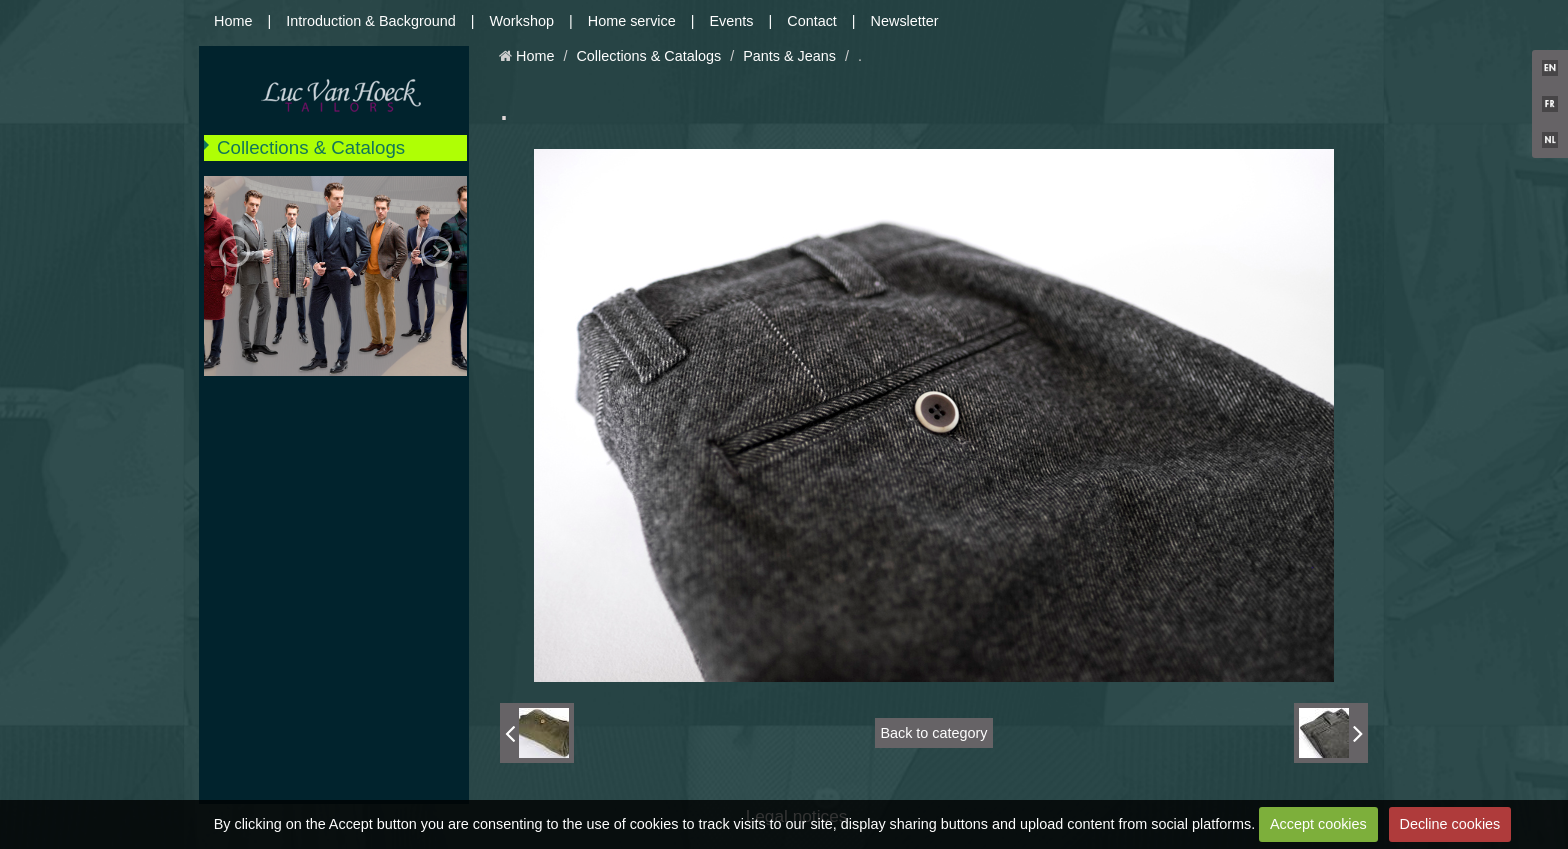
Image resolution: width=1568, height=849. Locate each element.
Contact (812, 21)
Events (732, 21)
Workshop (522, 21)
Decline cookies (1450, 824)
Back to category (933, 733)
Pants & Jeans (789, 56)
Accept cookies (1318, 824)
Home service (632, 21)
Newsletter (905, 21)
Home (233, 21)
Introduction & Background (371, 21)
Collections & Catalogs (311, 147)
